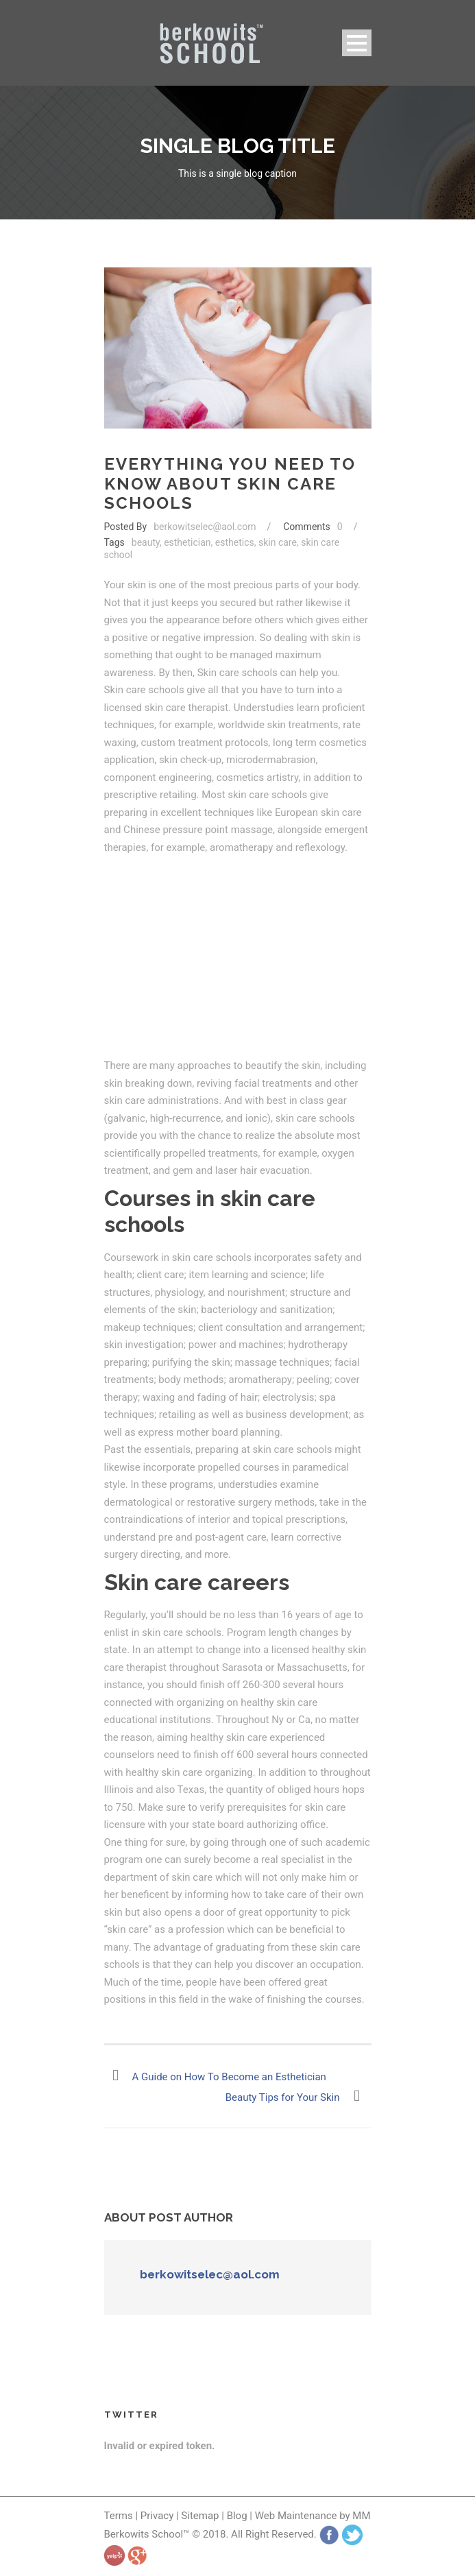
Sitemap (200, 2515)
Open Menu (357, 42)
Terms (118, 2515)
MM (361, 2515)
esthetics (234, 542)
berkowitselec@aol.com (205, 526)
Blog (237, 2515)
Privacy (158, 2515)
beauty (146, 542)
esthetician (187, 542)
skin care (277, 542)
